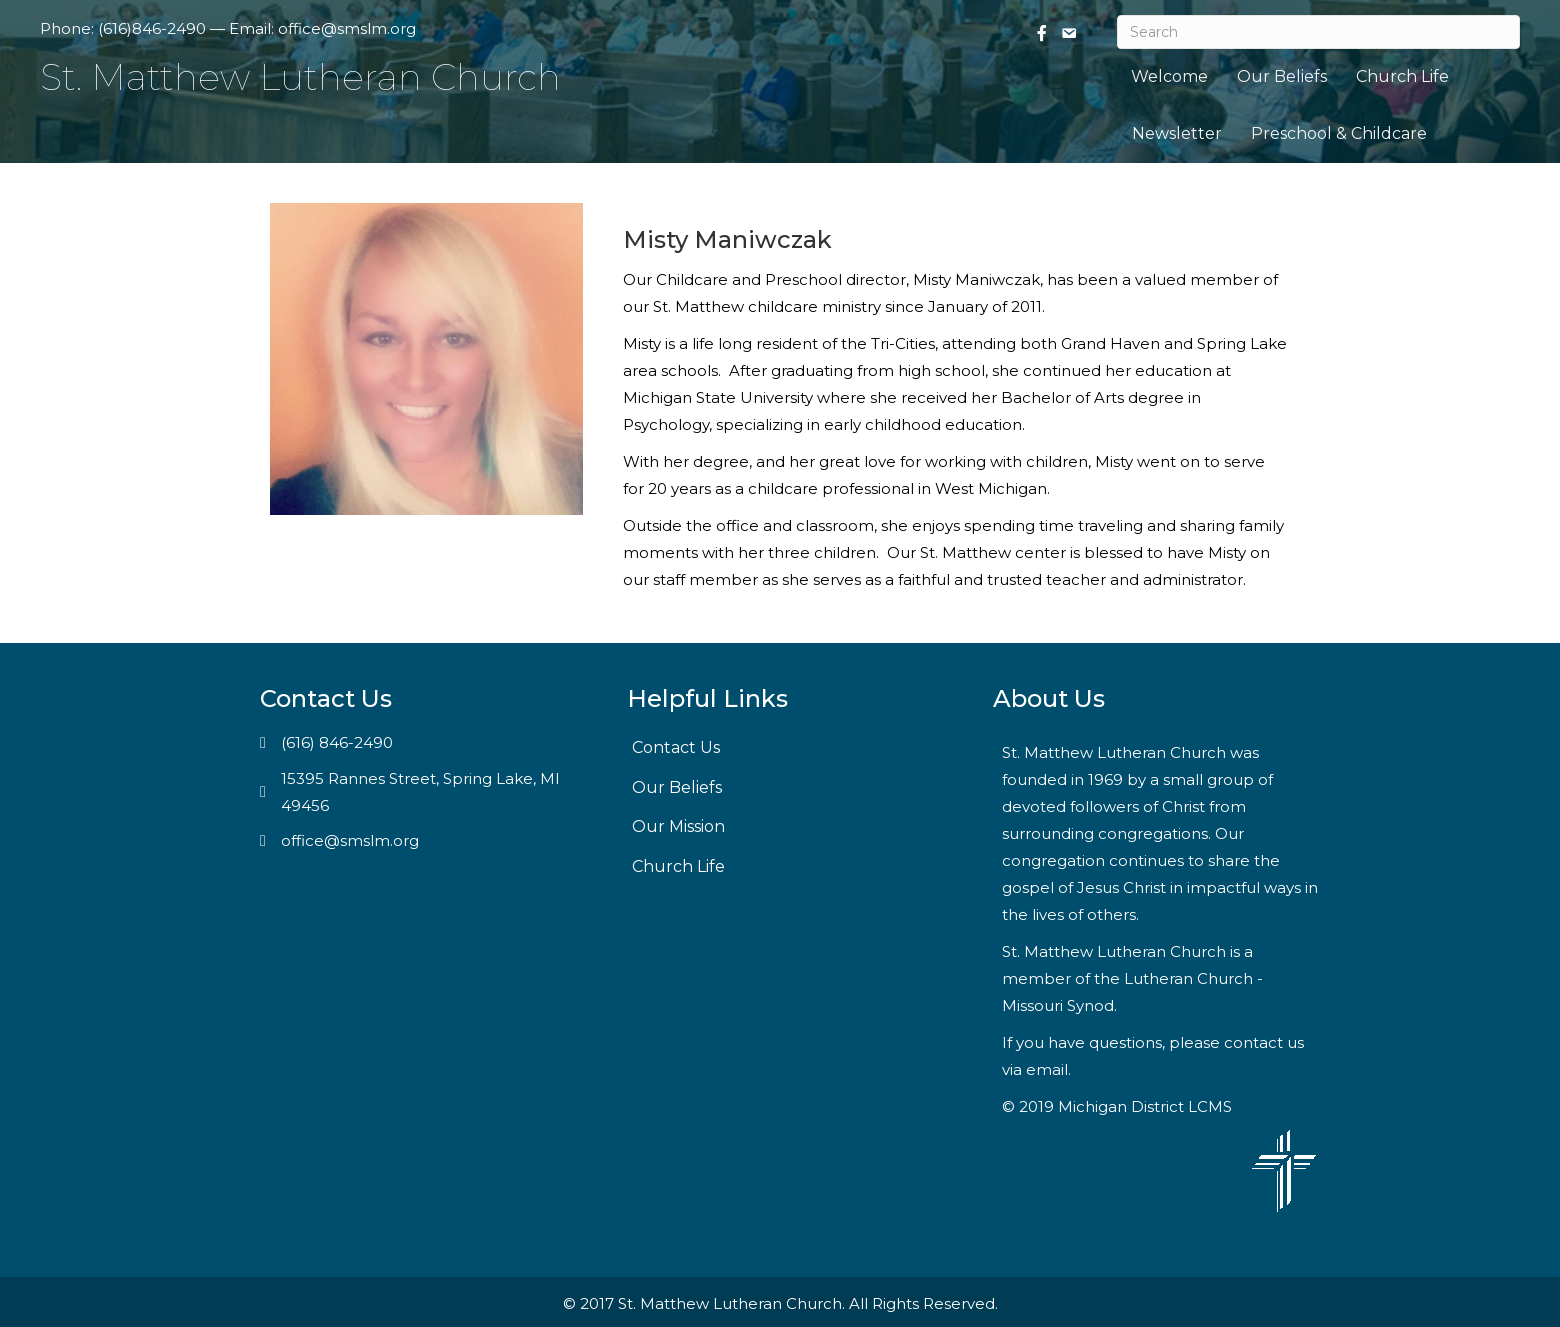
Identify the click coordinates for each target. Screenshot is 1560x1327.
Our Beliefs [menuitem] (1282, 76)
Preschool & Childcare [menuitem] (1339, 133)
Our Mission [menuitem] (678, 826)
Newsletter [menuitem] (1177, 133)
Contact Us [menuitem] (676, 747)
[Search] (1318, 32)
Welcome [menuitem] (1169, 76)
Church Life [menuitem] (1402, 76)
